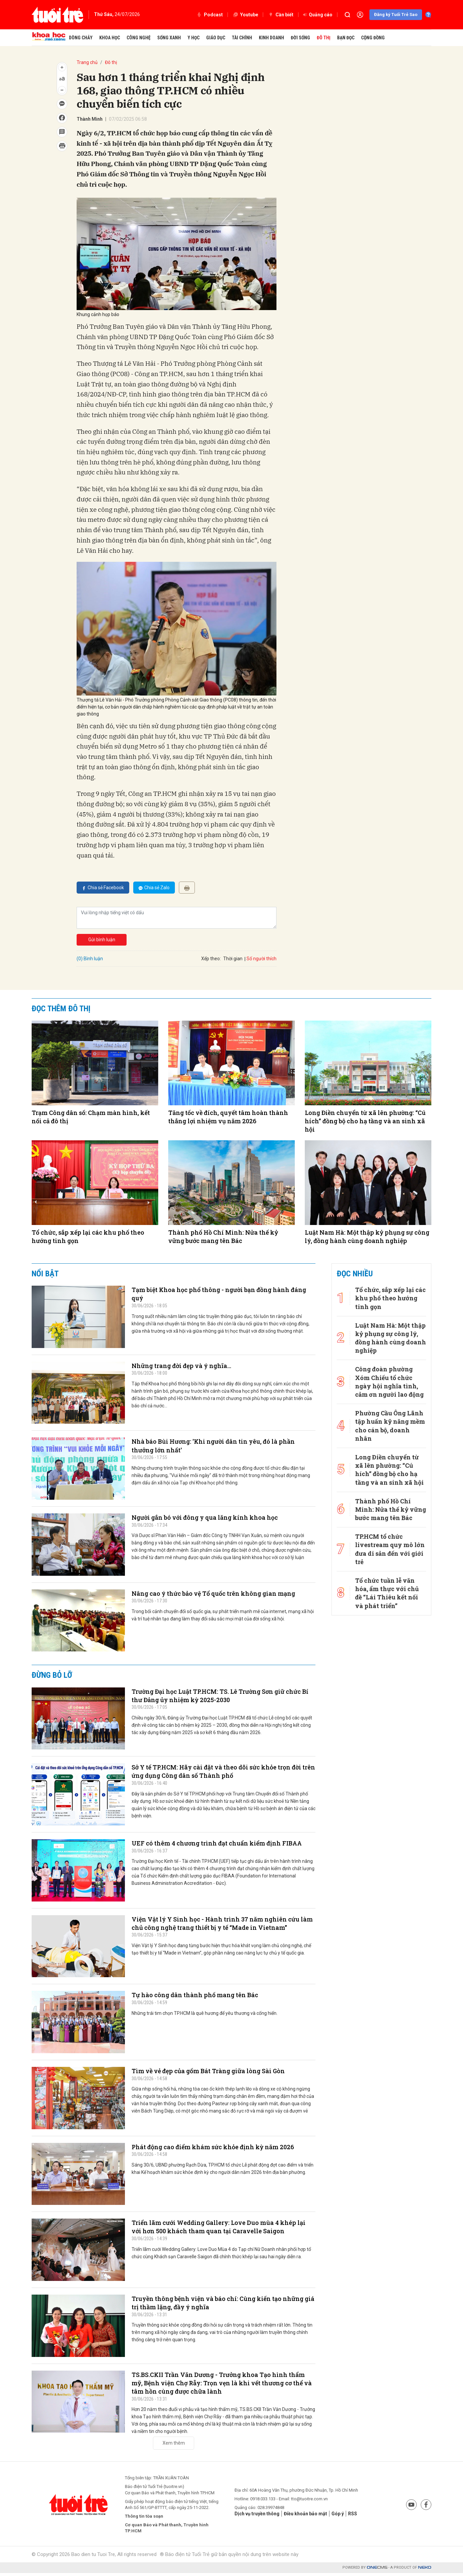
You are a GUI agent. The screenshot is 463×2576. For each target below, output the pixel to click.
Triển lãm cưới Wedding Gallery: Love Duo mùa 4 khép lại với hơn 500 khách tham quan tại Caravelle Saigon (221, 2228)
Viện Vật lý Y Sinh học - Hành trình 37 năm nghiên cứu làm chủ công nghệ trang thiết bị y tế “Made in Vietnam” (223, 1929)
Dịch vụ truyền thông (258, 2516)
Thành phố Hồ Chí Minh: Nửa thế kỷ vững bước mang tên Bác (223, 1236)
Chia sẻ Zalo (154, 887)
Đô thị (323, 37)
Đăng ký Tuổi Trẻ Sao (395, 14)
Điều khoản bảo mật (309, 2516)
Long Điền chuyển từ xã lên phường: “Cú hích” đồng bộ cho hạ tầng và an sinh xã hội (365, 1121)
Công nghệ (139, 37)
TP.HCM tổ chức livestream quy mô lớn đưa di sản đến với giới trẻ (389, 1515)
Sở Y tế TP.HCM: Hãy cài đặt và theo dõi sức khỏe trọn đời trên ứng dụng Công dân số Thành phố (220, 1772)
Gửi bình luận (101, 939)
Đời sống (300, 37)
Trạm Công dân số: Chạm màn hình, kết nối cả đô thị (91, 1117)
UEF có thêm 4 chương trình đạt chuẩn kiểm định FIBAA (213, 1848)
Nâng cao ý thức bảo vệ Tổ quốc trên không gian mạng (222, 1594)
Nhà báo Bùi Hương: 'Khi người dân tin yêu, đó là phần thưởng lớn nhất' (222, 1447)
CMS (377, 2570)
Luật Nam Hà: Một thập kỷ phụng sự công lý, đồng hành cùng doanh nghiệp (367, 1236)
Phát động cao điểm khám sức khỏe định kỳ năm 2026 (220, 2147)
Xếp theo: (211, 958)
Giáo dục (215, 37)
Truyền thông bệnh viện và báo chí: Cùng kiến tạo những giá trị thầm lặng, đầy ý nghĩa (214, 2304)
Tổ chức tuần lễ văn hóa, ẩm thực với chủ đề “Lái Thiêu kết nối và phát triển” (388, 1552)
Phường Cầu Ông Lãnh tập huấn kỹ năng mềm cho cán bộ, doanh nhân (390, 1410)
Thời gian (232, 958)
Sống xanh (169, 37)
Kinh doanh (271, 37)
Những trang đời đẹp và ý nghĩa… (187, 1366)
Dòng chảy (81, 37)
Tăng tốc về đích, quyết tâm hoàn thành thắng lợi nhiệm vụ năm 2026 (228, 1117)
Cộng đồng (373, 37)
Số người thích (261, 958)
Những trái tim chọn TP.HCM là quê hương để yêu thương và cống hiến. (204, 2014)
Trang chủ (87, 62)
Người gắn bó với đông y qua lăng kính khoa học (212, 1518)
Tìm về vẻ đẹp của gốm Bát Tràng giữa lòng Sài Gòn (216, 2071)
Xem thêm (174, 2446)
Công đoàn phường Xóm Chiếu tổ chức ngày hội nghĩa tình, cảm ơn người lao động (389, 1373)
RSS (358, 2516)
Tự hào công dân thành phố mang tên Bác (201, 1995)
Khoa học (109, 37)
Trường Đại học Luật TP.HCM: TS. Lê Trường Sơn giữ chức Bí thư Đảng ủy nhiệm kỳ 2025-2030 (216, 1697)
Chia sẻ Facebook (103, 887)
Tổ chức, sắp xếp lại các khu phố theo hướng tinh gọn (88, 1236)
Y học (194, 37)
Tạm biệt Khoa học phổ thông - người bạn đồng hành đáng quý (218, 1295)
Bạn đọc (345, 37)
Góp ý (343, 2516)
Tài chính (242, 37)
